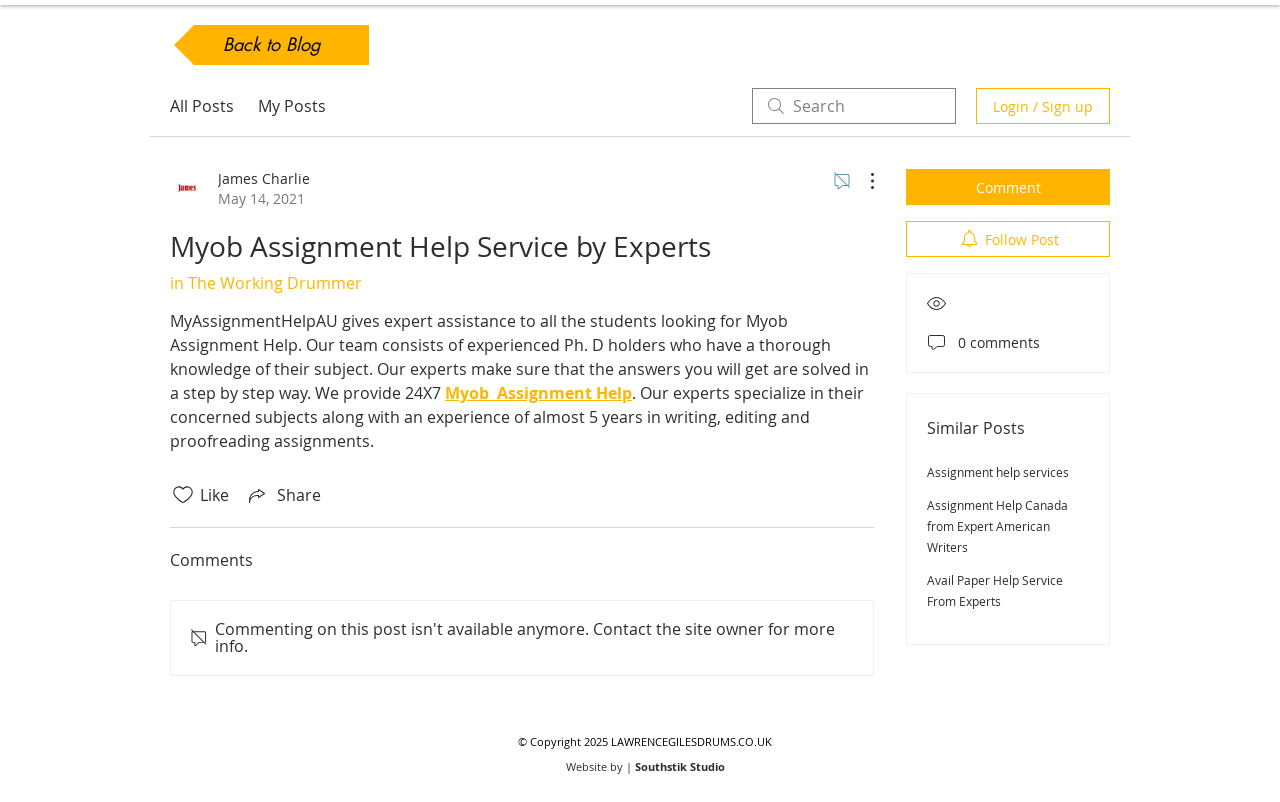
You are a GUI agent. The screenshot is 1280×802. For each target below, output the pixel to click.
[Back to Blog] (271, 45)
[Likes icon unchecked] (183, 495)
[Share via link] (283, 495)
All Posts (202, 106)
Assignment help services (998, 472)
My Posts (292, 106)
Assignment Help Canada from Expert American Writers (997, 526)
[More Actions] (862, 181)
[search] (854, 106)
